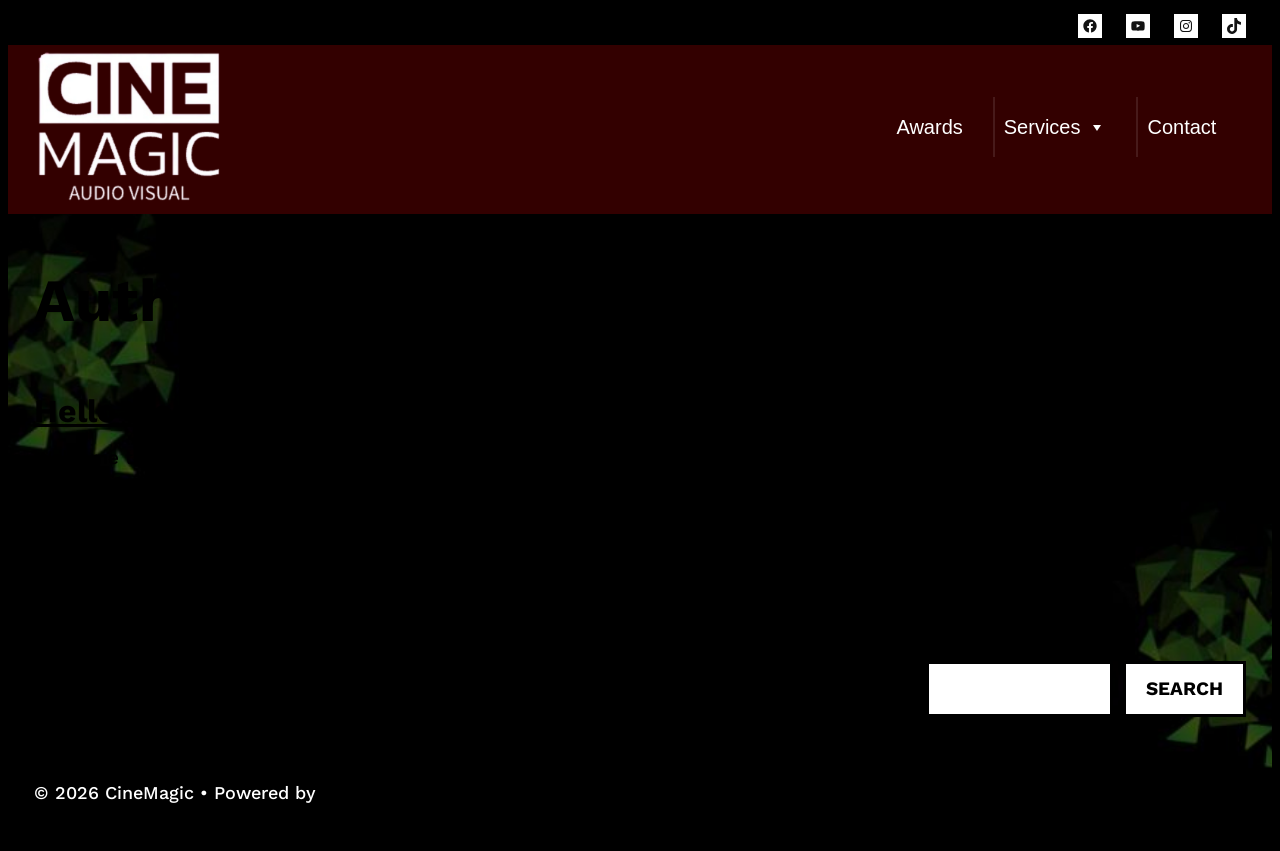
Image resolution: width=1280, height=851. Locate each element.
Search (1184, 688)
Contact (1181, 127)
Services (1055, 127)
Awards (929, 127)
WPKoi (350, 792)
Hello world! (130, 411)
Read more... (92, 531)
